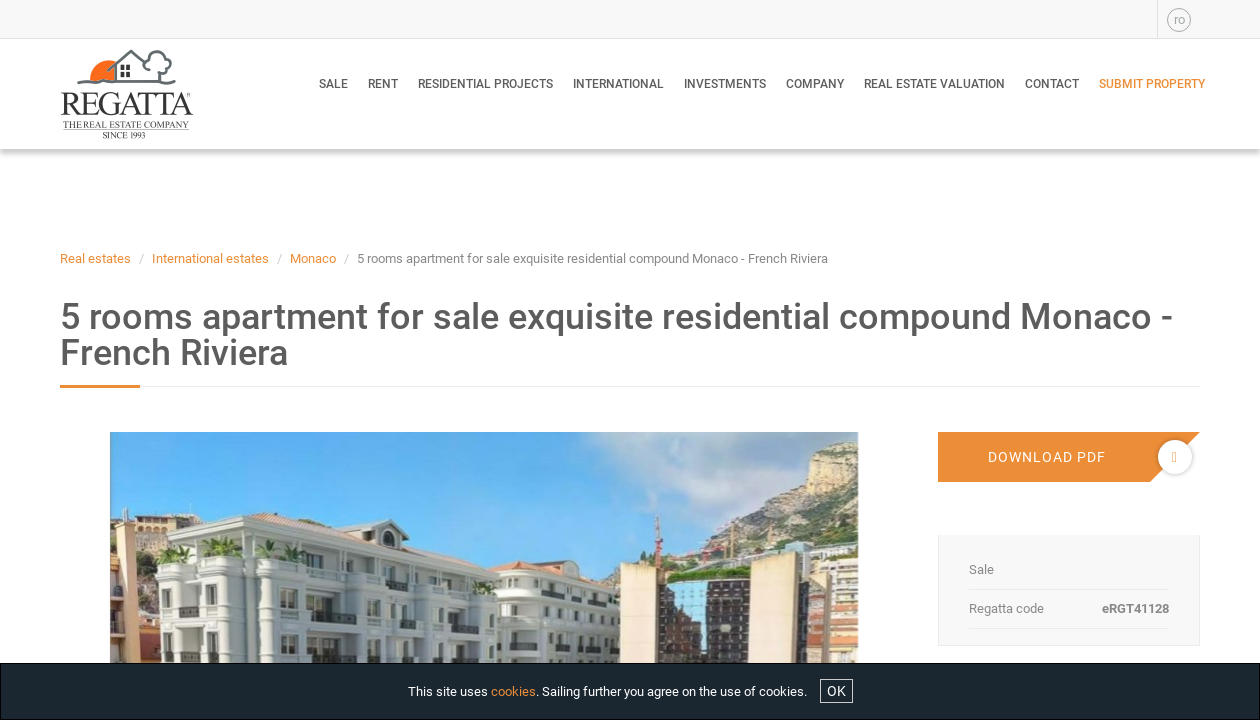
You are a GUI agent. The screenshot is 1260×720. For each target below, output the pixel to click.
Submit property (1152, 84)
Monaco (313, 258)
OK (836, 691)
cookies (513, 691)
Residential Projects (485, 84)
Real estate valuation (934, 84)
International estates (210, 258)
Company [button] (815, 84)
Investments (725, 84)
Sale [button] (333, 84)
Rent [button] (383, 84)
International (618, 84)
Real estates (95, 258)
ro (1179, 19)
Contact (1052, 84)
